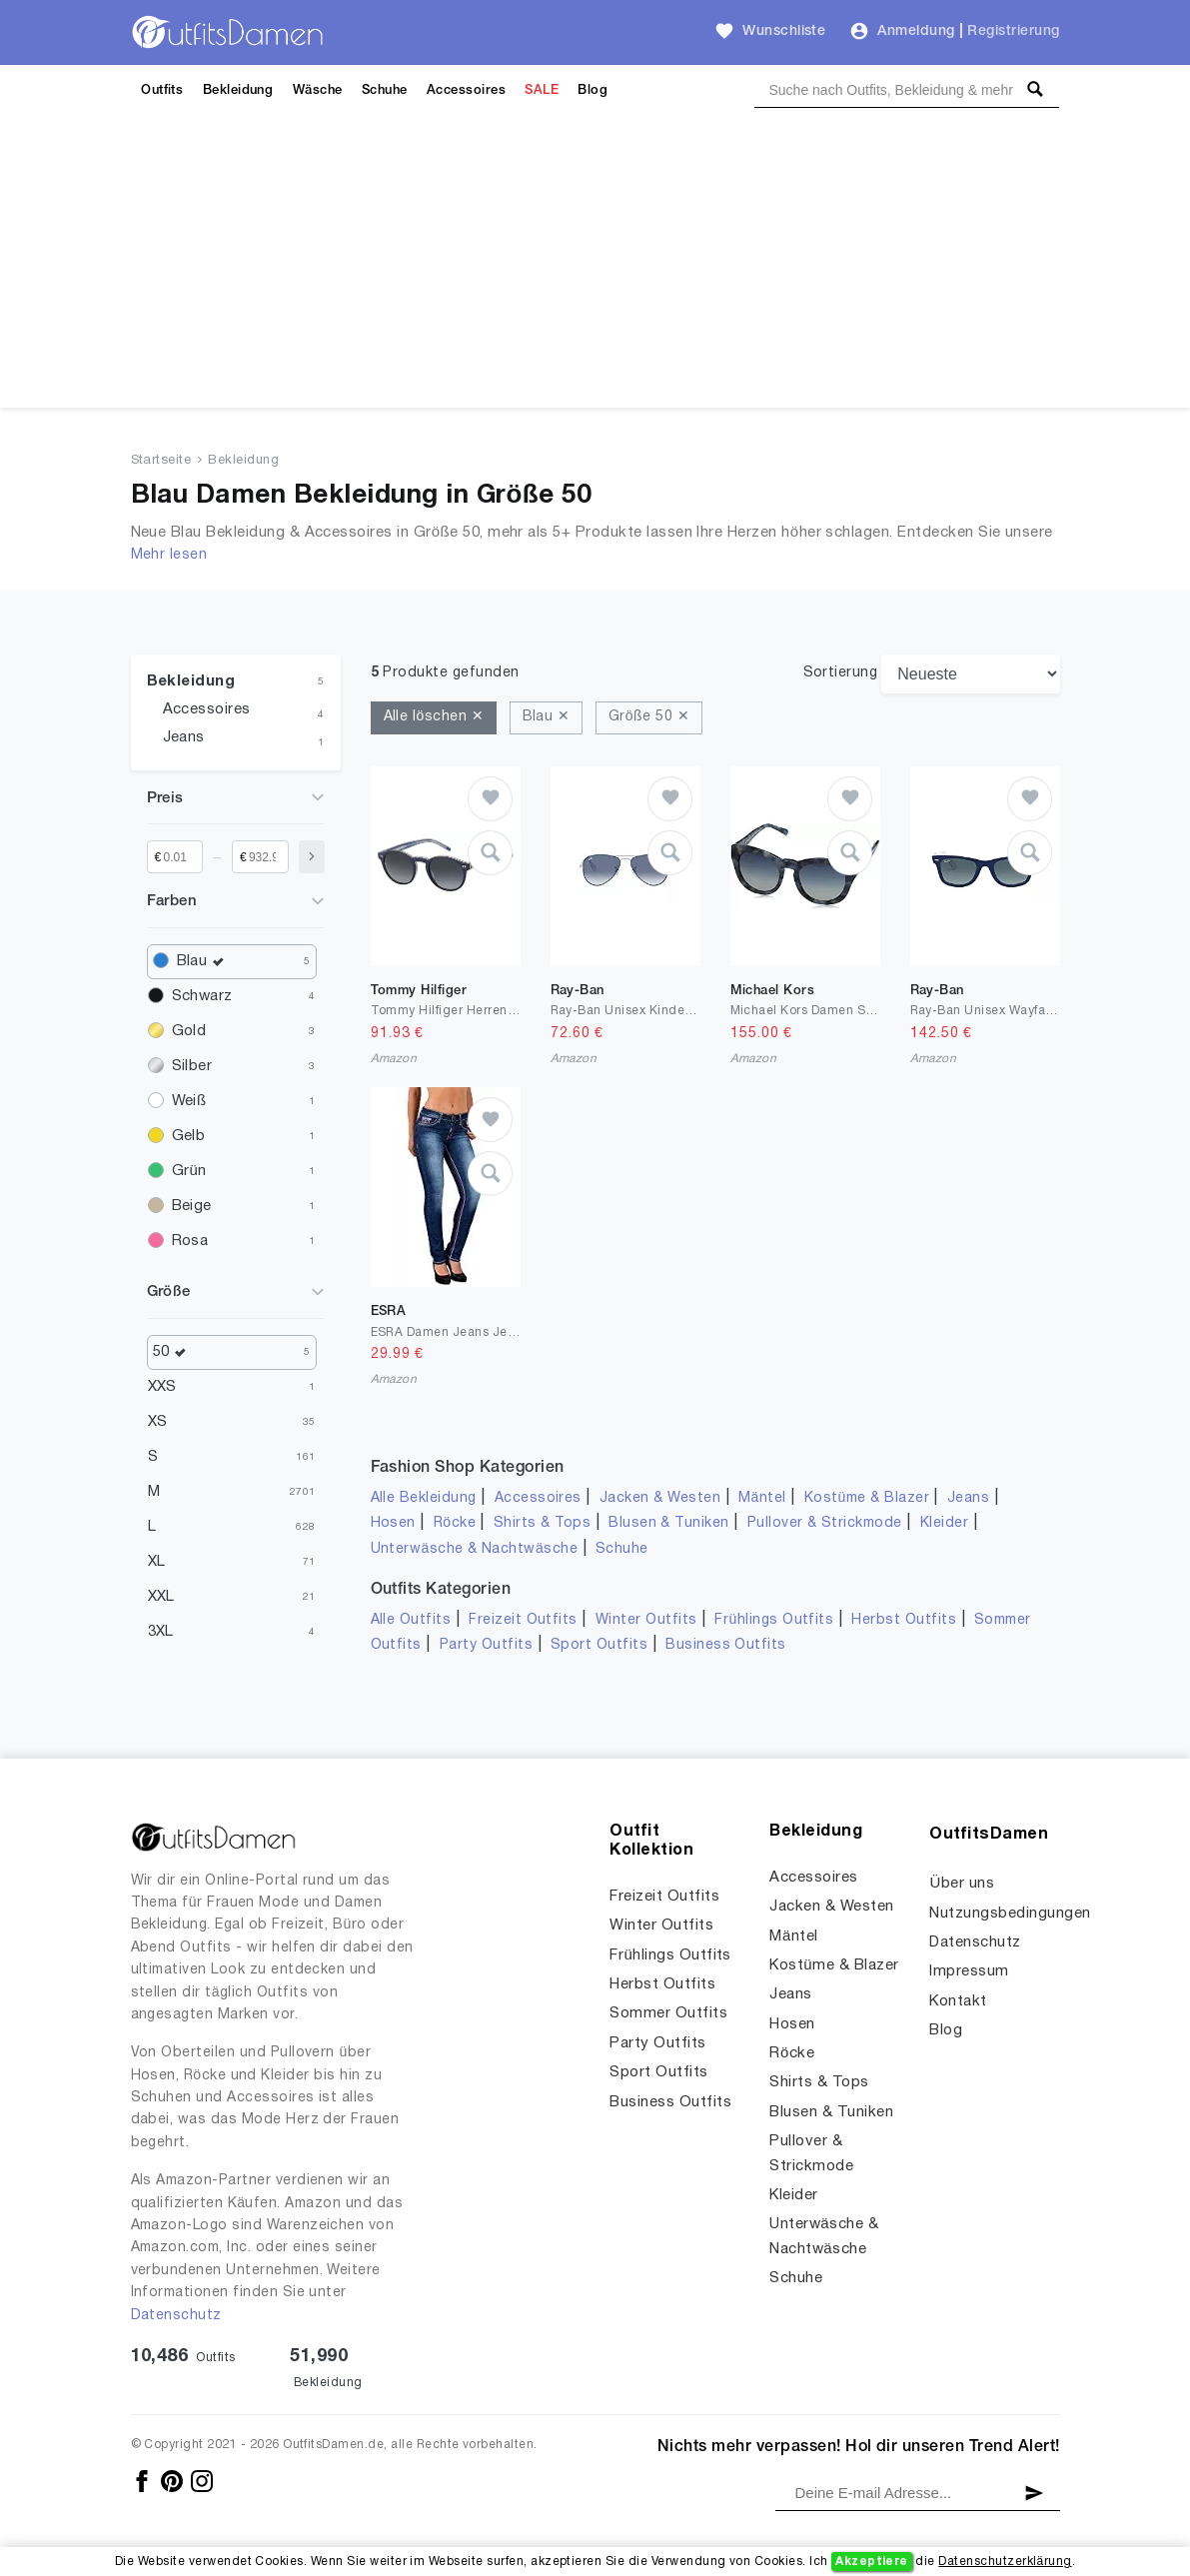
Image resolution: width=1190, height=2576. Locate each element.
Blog (592, 90)
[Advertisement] (595, 268)
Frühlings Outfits (773, 1620)
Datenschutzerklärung (1004, 2561)
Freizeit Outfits (523, 1620)
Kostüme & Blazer (866, 1498)
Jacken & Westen (659, 1498)
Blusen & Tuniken (668, 1523)
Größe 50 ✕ (648, 716)
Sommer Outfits (668, 2013)
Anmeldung (915, 31)
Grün (189, 1171)
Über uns (961, 1884)
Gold (189, 1031)
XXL (161, 1597)
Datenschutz (176, 2315)
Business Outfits (725, 1645)
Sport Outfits (599, 1645)
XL (157, 1562)
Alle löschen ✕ (434, 716)
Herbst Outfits (903, 1620)
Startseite (161, 461)
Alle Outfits (411, 1620)
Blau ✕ (547, 716)
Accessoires (466, 90)
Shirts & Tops (542, 1523)
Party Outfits (486, 1645)
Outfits (162, 90)
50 (175, 1352)
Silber (192, 1066)
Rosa (190, 1241)
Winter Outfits (646, 1620)
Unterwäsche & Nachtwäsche (475, 1549)
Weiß (189, 1101)
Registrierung (1013, 31)
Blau (205, 961)
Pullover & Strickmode (824, 1523)
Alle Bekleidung (424, 1498)
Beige (192, 1206)
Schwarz (202, 996)
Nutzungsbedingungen (1009, 1914)
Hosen (393, 1523)
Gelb (189, 1136)
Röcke (455, 1523)
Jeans (184, 737)
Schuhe (385, 90)
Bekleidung (238, 90)
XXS (162, 1387)
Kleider (944, 1523)
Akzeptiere (871, 2561)
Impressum (968, 1971)
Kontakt (957, 2001)
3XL (161, 1632)
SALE (542, 90)
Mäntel (762, 1498)
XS (158, 1422)
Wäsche (318, 90)
